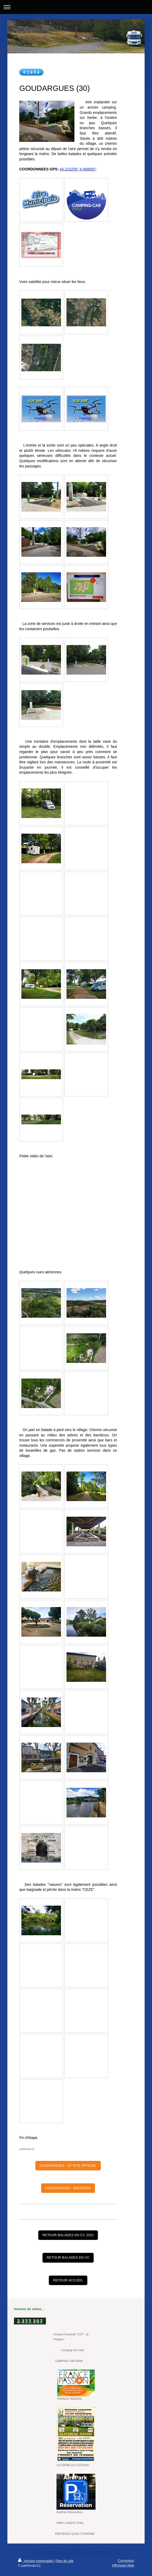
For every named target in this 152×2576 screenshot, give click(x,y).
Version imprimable (36, 2561)
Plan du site (65, 2561)
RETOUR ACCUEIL (68, 2280)
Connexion (126, 2561)
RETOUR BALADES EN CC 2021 (68, 2235)
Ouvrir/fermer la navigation (76, 7)
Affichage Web (123, 2565)
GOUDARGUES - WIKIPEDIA (68, 2188)
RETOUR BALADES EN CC (68, 2257)
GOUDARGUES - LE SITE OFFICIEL (68, 2165)
